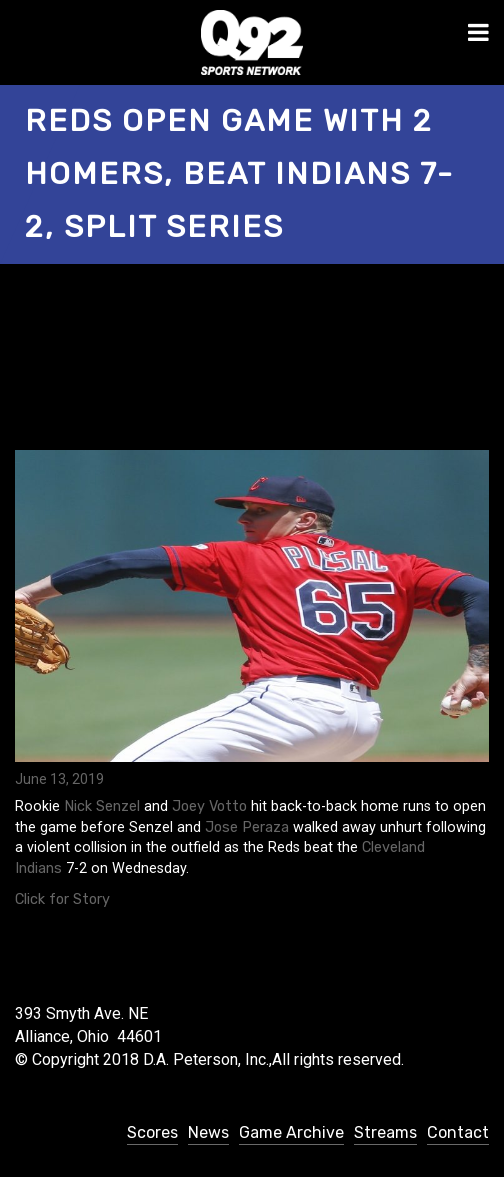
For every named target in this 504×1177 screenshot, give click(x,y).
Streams (385, 1132)
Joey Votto (209, 806)
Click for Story (62, 899)
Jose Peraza (247, 827)
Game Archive (291, 1132)
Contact (458, 1132)
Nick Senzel (102, 806)
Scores (152, 1132)
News (208, 1132)
